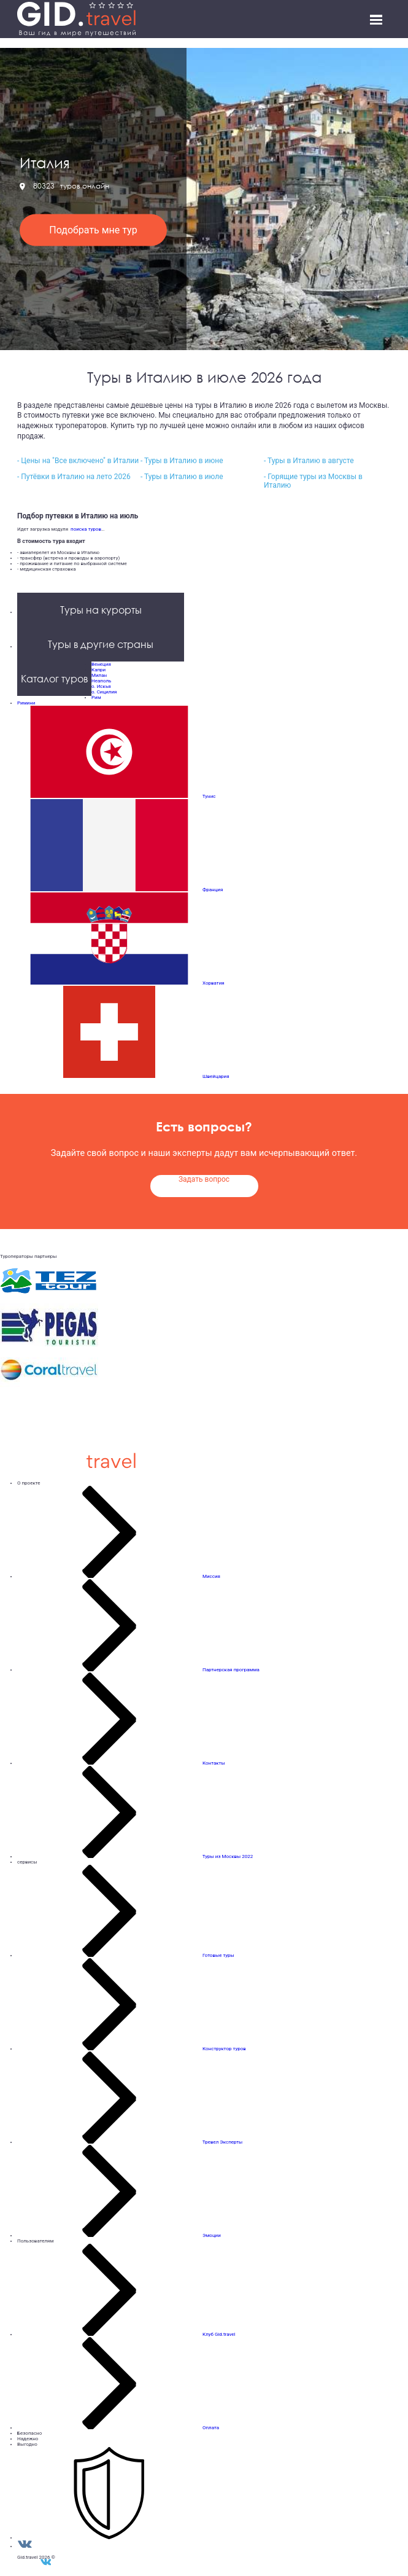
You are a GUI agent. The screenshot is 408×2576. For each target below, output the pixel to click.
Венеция (101, 664)
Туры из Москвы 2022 (227, 1856)
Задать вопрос (204, 1179)
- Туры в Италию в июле (181, 476)
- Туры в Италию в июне (181, 460)
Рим (96, 697)
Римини (26, 703)
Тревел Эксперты (222, 2142)
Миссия (211, 1576)
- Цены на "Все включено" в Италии (78, 460)
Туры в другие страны (100, 644)
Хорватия (213, 983)
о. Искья (101, 686)
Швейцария (215, 1076)
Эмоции (211, 2235)
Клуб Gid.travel (218, 2334)
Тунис (209, 796)
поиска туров (84, 529)
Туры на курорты (101, 610)
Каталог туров (54, 679)
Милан (99, 675)
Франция (212, 889)
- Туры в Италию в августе (309, 460)
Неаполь (101, 681)
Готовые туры (218, 1955)
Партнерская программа (231, 1669)
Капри (98, 670)
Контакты (213, 1763)
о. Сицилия (104, 692)
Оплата (210, 2427)
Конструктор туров (224, 2048)
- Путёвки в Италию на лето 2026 (74, 476)
